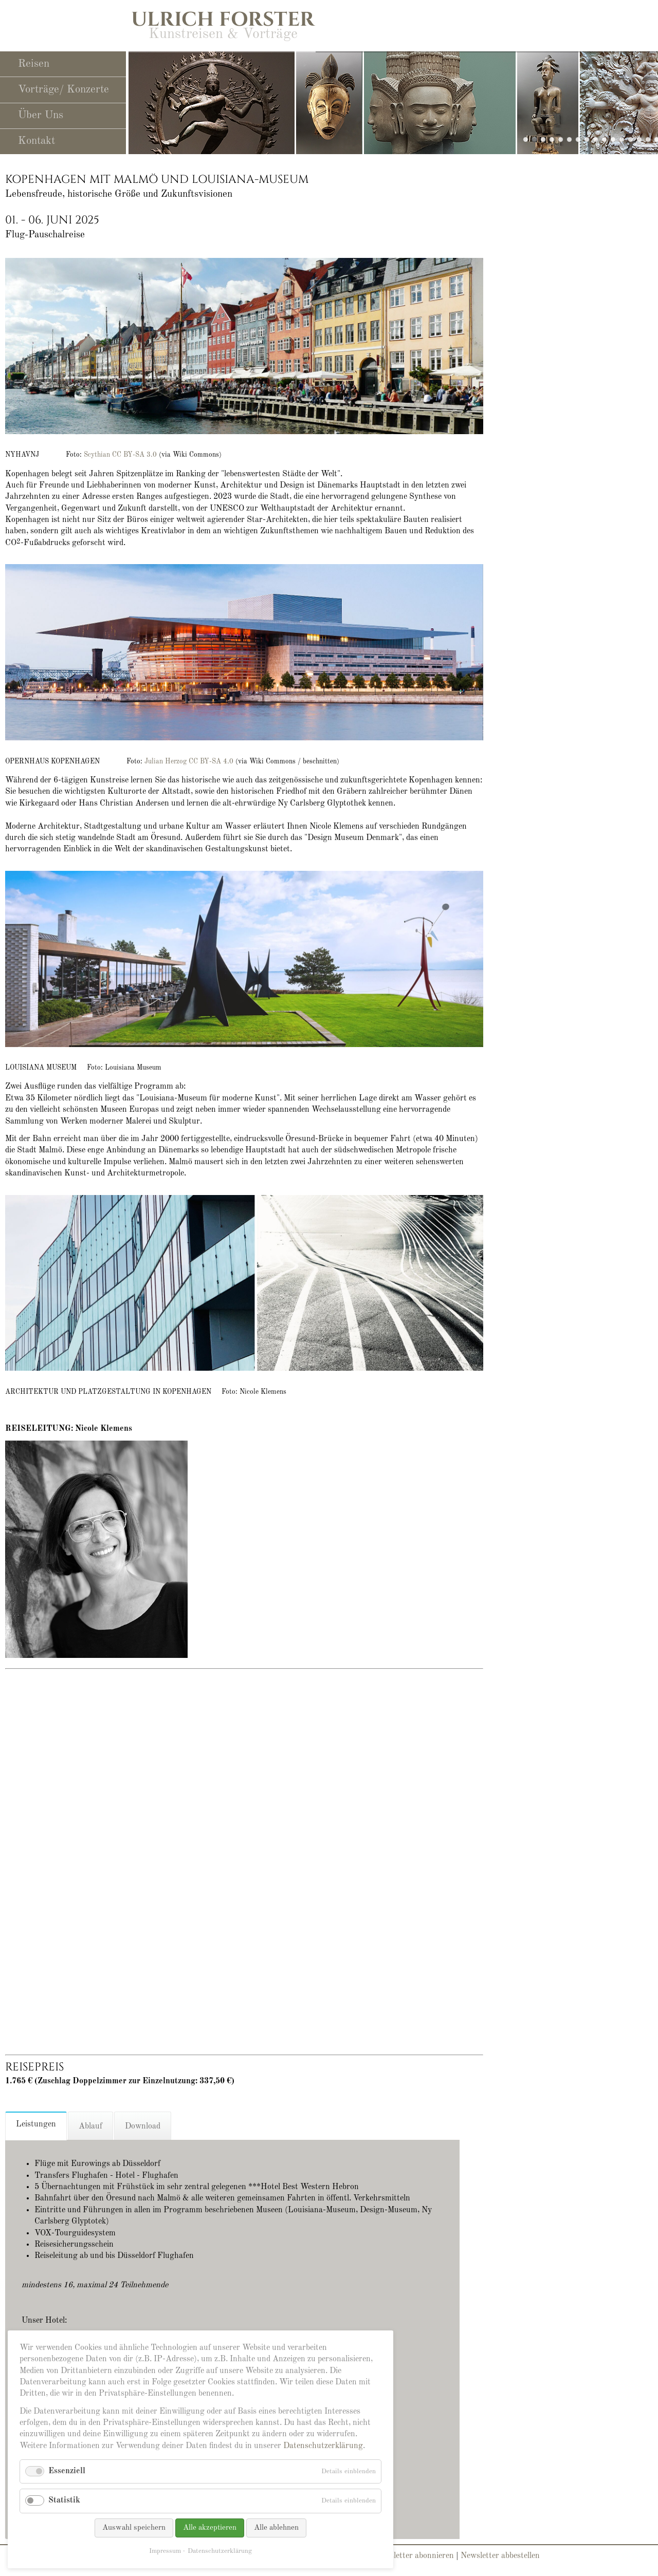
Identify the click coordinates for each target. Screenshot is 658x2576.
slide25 (552, 139)
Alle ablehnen (276, 2528)
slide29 (525, 139)
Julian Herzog (165, 761)
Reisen (33, 64)
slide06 (639, 139)
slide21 (630, 139)
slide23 (560, 139)
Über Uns (40, 115)
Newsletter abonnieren (414, 2556)
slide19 (595, 139)
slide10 (569, 139)
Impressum (165, 2551)
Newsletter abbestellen (500, 2556)
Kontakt (36, 141)
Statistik (64, 2500)
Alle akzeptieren (209, 2528)
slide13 (648, 139)
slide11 (578, 139)
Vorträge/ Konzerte (63, 89)
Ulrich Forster (223, 20)
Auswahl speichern (134, 2528)
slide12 (604, 139)
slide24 (613, 139)
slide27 (543, 139)
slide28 (534, 139)
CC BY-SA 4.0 (212, 761)
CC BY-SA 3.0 (135, 455)
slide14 (586, 139)
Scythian (97, 455)
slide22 (621, 139)
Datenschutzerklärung (323, 2446)
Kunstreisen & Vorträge (223, 34)
